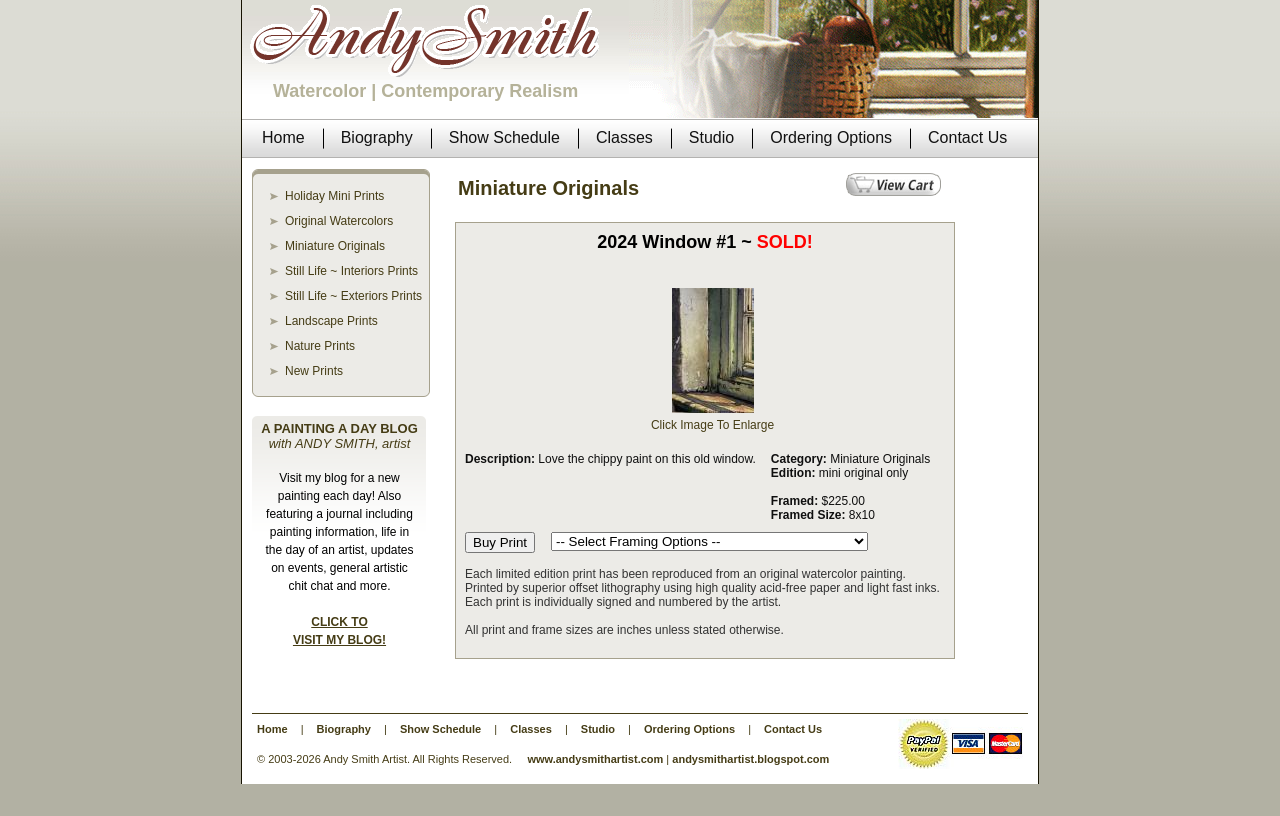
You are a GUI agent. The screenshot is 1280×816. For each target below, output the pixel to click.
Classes (531, 729)
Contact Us (793, 729)
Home (272, 729)
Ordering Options (689, 729)
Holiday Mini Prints (334, 196)
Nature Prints (320, 346)
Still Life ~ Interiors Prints (351, 271)
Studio (598, 729)
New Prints (314, 371)
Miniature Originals (335, 246)
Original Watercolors (339, 221)
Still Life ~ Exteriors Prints (353, 296)
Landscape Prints (331, 321)
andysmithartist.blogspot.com (750, 759)
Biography (344, 729)
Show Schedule (440, 729)
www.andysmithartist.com (595, 759)
